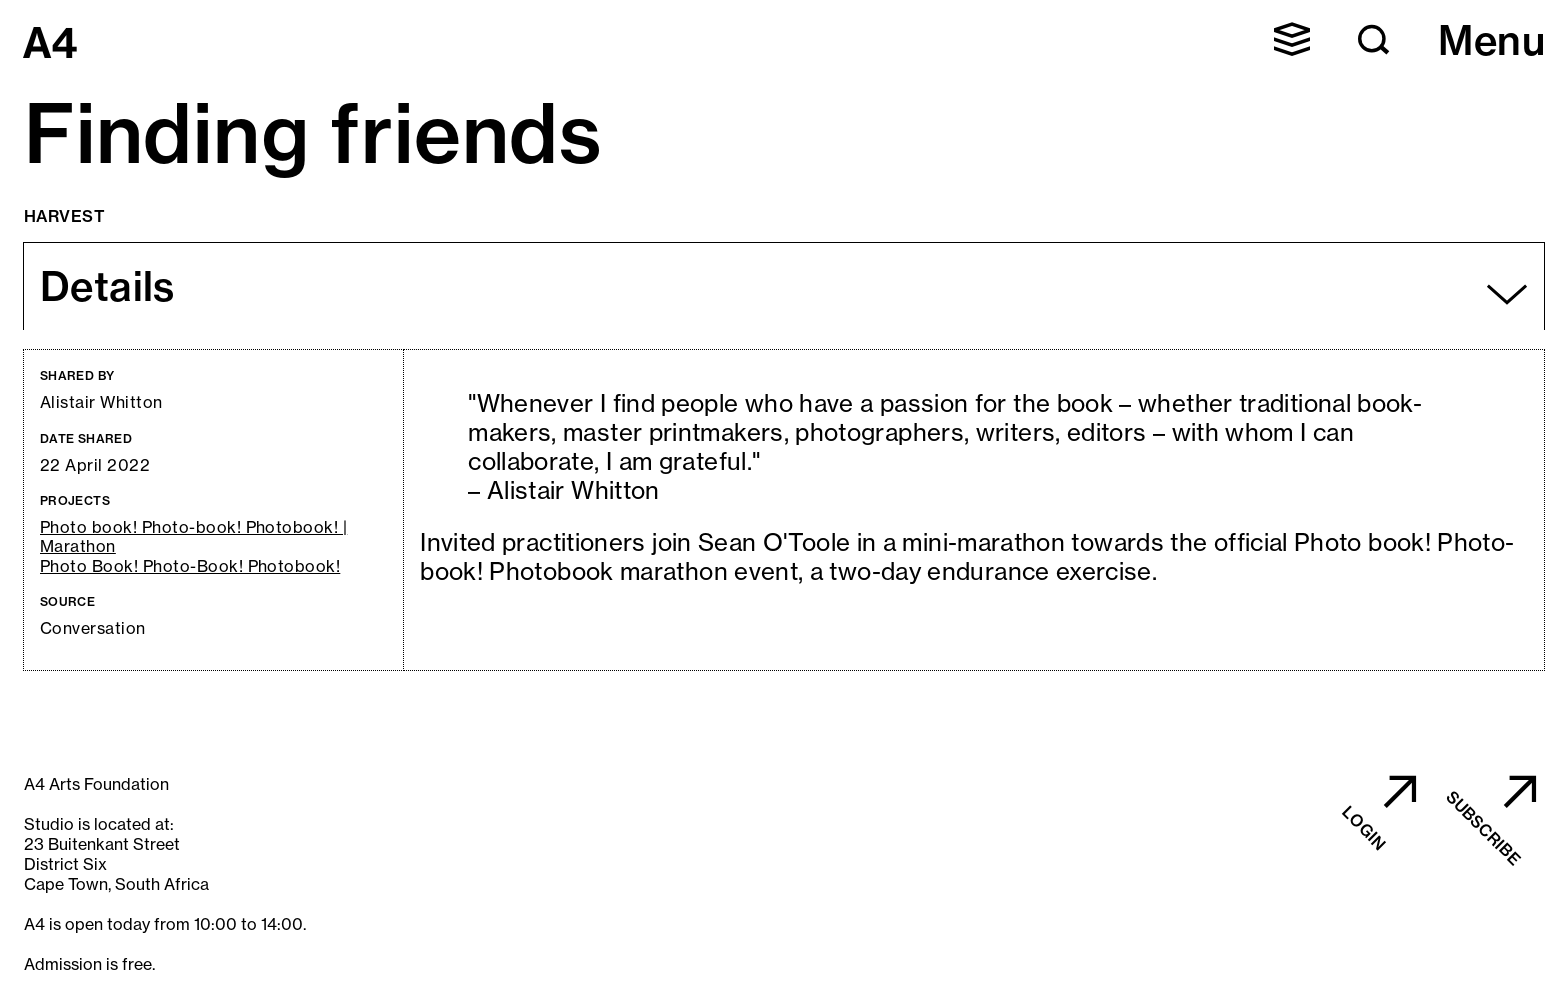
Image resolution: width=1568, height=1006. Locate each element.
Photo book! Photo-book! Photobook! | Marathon (193, 537)
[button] (1292, 39)
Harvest (64, 216)
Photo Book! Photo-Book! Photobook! (190, 566)
